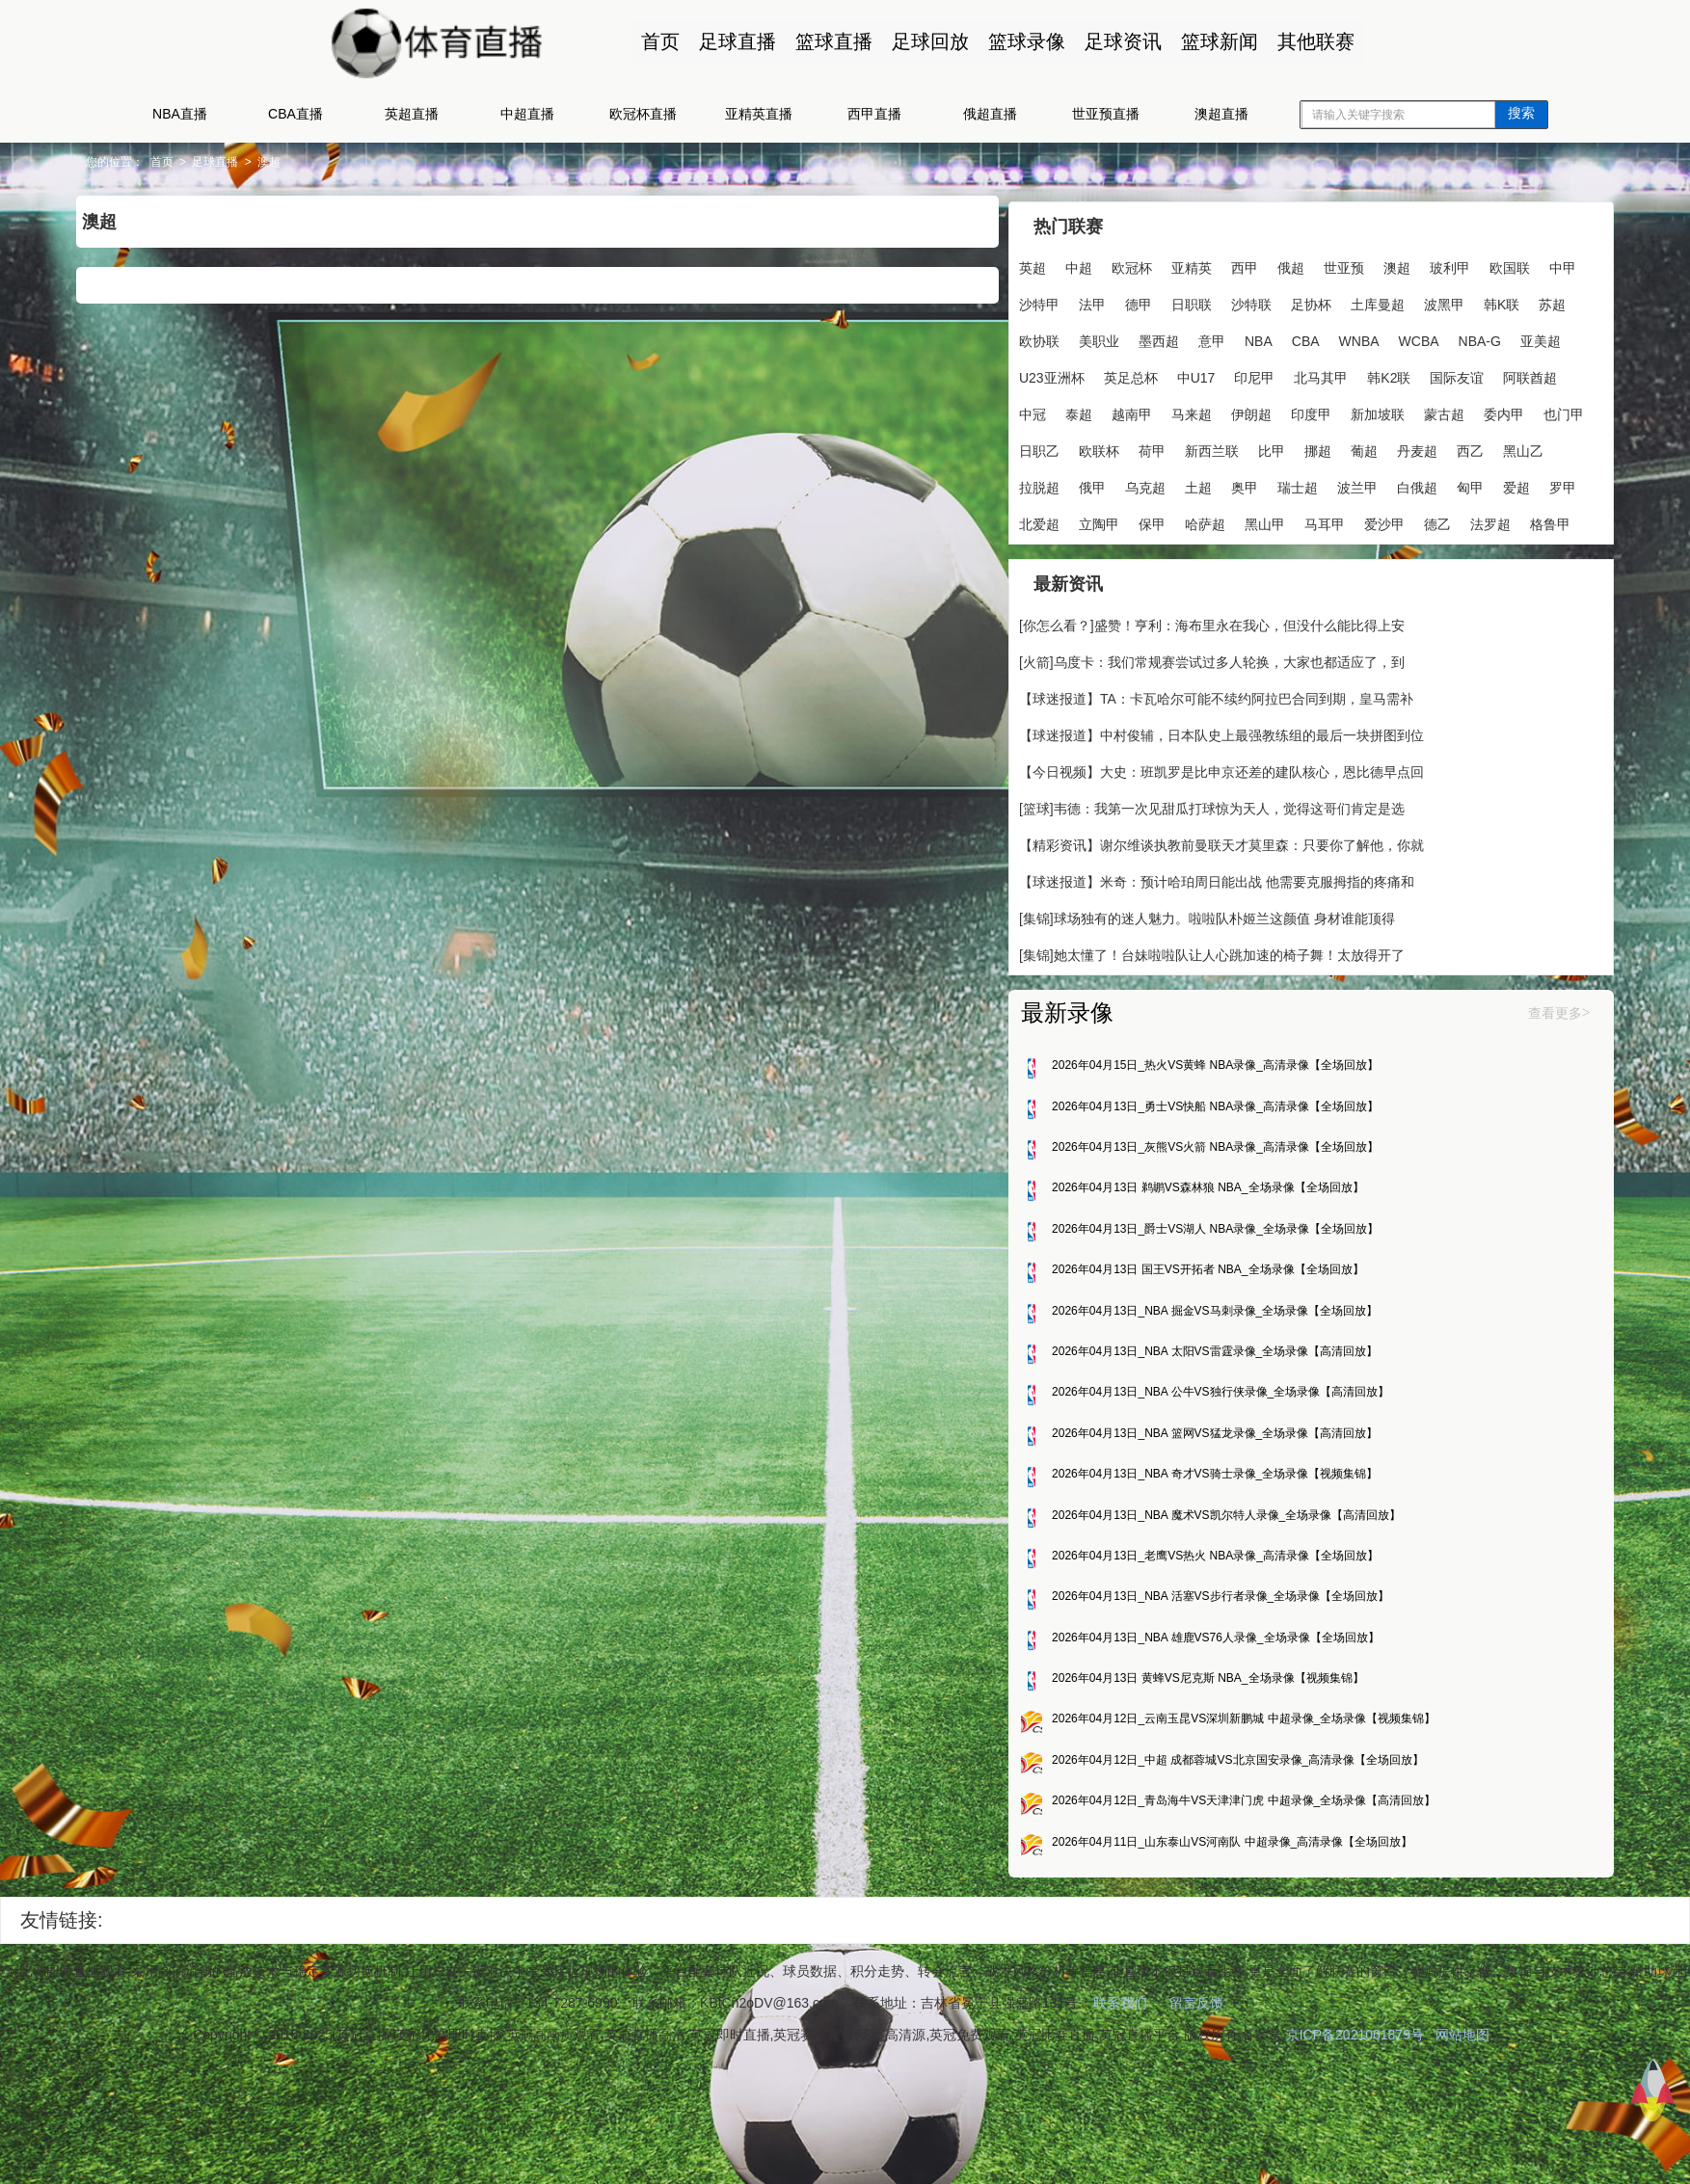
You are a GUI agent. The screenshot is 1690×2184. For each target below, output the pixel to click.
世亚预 (1323, 262)
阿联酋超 (1235, 408)
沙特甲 (1125, 298)
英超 (1012, 262)
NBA (1399, 335)
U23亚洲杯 (1272, 372)
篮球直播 (826, 41)
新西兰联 (1072, 482)
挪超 (1178, 482)
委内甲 (1271, 445)
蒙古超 (1212, 445)
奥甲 (1164, 518)
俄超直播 (990, 113)
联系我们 (1120, 2106)
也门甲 (1331, 445)
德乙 (1417, 555)
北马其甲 (1026, 408)
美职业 (1240, 335)
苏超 (1126, 335)
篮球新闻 (1211, 41)
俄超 (1270, 262)
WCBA (1079, 372)
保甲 (1131, 555)
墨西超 (1299, 335)
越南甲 (1394, 408)
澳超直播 (1221, 113)
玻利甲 (1429, 262)
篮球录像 (1019, 41)
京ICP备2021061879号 (1366, 2137)
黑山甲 (1244, 555)
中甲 (1072, 298)
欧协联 (1180, 335)
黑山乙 (1383, 482)
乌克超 (1065, 518)
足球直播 (729, 41)
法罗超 (1470, 555)
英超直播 (412, 113)
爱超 (1436, 518)
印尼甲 (1475, 372)
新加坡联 (1145, 445)
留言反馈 (1196, 2106)
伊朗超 (1019, 445)
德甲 (1224, 298)
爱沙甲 (1364, 555)
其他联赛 (1308, 41)
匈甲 (1390, 518)
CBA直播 (295, 113)
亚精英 (1171, 262)
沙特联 (1337, 298)
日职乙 (1391, 445)
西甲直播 (874, 113)
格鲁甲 (1019, 591)
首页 (652, 41)
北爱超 (1019, 555)
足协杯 (1397, 298)
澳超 (373, 162)
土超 (1118, 518)
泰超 (1341, 408)
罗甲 (1482, 518)
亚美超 (1200, 372)
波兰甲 (1277, 518)
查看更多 (1449, 1092)
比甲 (1131, 482)
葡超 (1224, 482)
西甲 (1224, 262)
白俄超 (1337, 518)
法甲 (1178, 298)
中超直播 (527, 113)
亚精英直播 (758, 113)
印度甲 (1079, 445)
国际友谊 (1162, 408)
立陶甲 (1079, 555)
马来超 (1454, 408)
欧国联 (1019, 298)
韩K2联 (1093, 408)
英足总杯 (1352, 372)
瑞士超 (1217, 518)
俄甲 (1012, 518)
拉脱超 (1443, 482)
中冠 (1294, 408)
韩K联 (1076, 335)
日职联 (1277, 298)
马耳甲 (1304, 555)
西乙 (1330, 482)
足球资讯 (1115, 41)
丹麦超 (1277, 482)
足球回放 (922, 41)
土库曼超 (1463, 298)
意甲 (1352, 335)
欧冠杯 (1111, 262)
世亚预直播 (1106, 113)
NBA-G (1139, 372)
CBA (1447, 335)
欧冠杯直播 (643, 113)
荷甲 (1012, 482)
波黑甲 (1019, 335)
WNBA (1019, 372)
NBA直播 (179, 113)
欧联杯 (1451, 445)
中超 (1058, 262)
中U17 (1417, 372)
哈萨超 (1185, 555)
